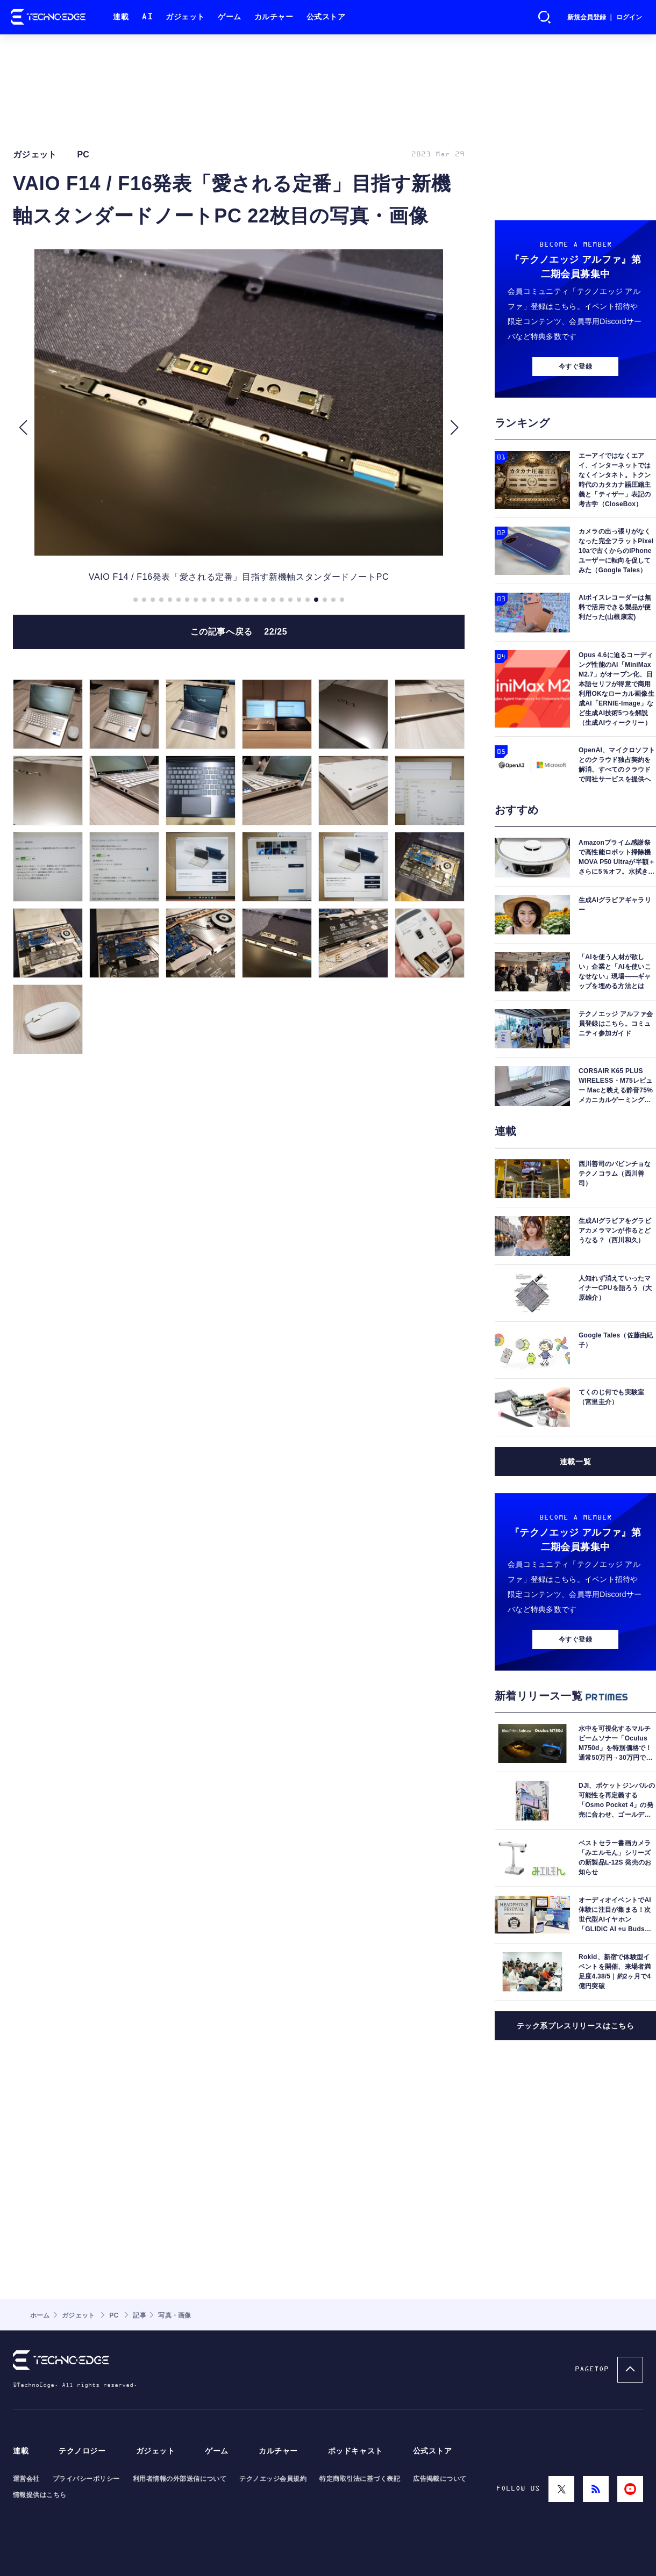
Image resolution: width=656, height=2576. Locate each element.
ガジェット (185, 17)
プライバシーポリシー (86, 2479)
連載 (121, 17)
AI (147, 17)
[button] (22, 427)
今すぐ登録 (575, 366)
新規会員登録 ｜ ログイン (604, 17)
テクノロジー (82, 2451)
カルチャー (274, 17)
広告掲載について (440, 2479)
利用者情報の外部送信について (180, 2479)
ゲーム (229, 17)
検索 (545, 17)
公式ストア (326, 17)
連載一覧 (575, 1461)
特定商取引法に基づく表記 (359, 2479)
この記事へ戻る (239, 631)
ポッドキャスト (355, 2451)
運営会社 (26, 2479)
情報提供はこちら (40, 2495)
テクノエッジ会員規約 (272, 2479)
